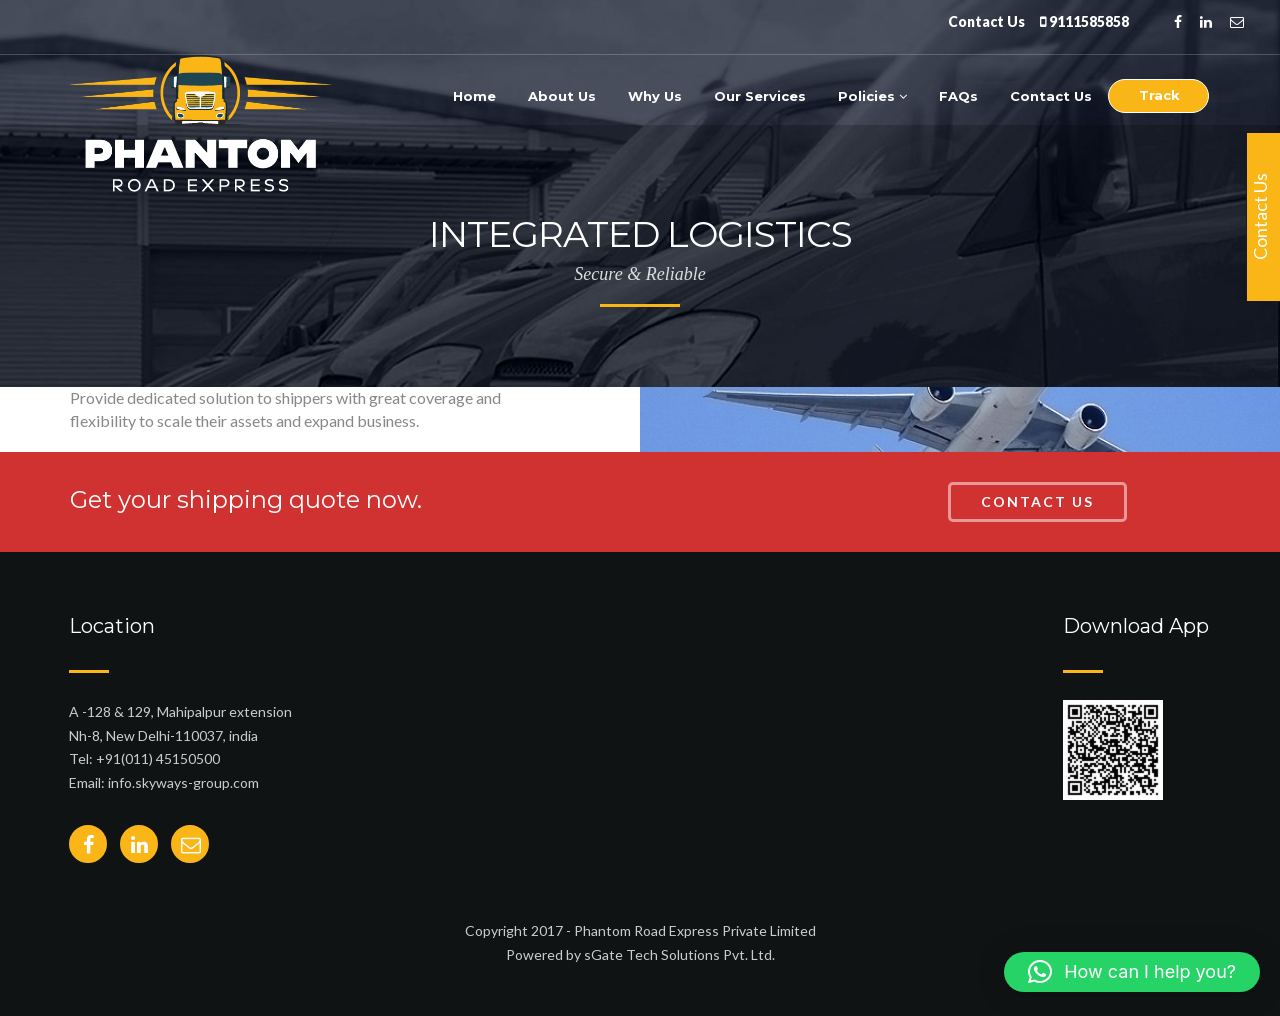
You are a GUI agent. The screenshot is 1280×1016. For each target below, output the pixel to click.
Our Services (760, 96)
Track (1159, 95)
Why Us (655, 96)
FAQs (958, 96)
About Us (562, 96)
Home (474, 96)
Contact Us (1051, 96)
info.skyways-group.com (183, 782)
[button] (1132, 972)
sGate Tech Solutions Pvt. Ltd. (679, 954)
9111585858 (1089, 21)
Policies (872, 96)
